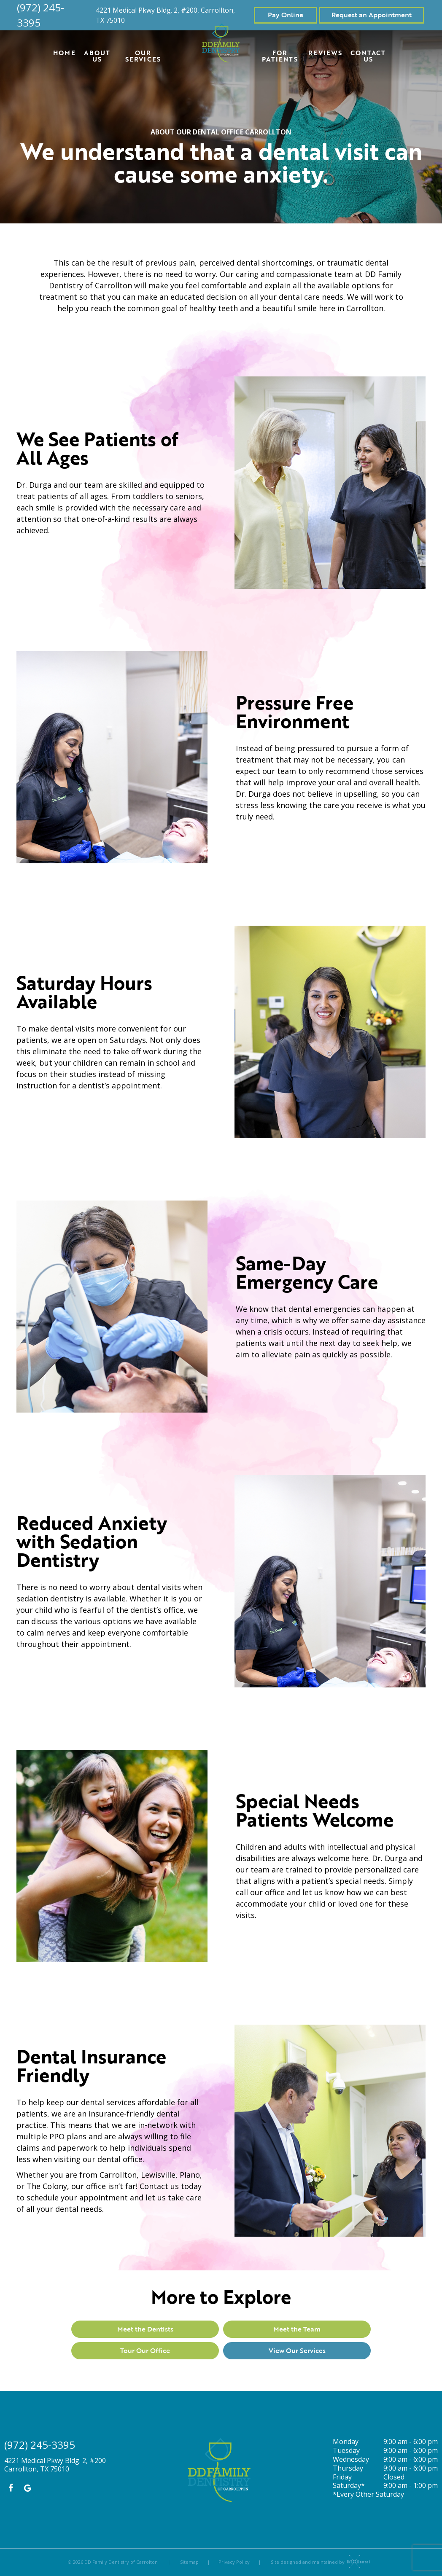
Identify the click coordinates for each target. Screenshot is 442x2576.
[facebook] (10, 2487)
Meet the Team (297, 2329)
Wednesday (351, 2459)
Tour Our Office (145, 2350)
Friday (342, 2477)
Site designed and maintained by (318, 2562)
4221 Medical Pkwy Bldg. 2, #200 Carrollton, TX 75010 (55, 2465)
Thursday (348, 2468)
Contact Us (367, 56)
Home (64, 52)
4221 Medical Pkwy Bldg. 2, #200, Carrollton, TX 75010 (165, 15)
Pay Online (285, 15)
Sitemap (189, 2562)
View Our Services (297, 2350)
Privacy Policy (234, 2562)
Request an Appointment (372, 15)
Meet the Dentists (145, 2329)
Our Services (143, 56)
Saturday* (349, 2485)
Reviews (325, 52)
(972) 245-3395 (40, 15)
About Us (97, 56)
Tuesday (346, 2450)
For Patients (280, 56)
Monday (345, 2441)
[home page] (221, 42)
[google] (27, 2487)
